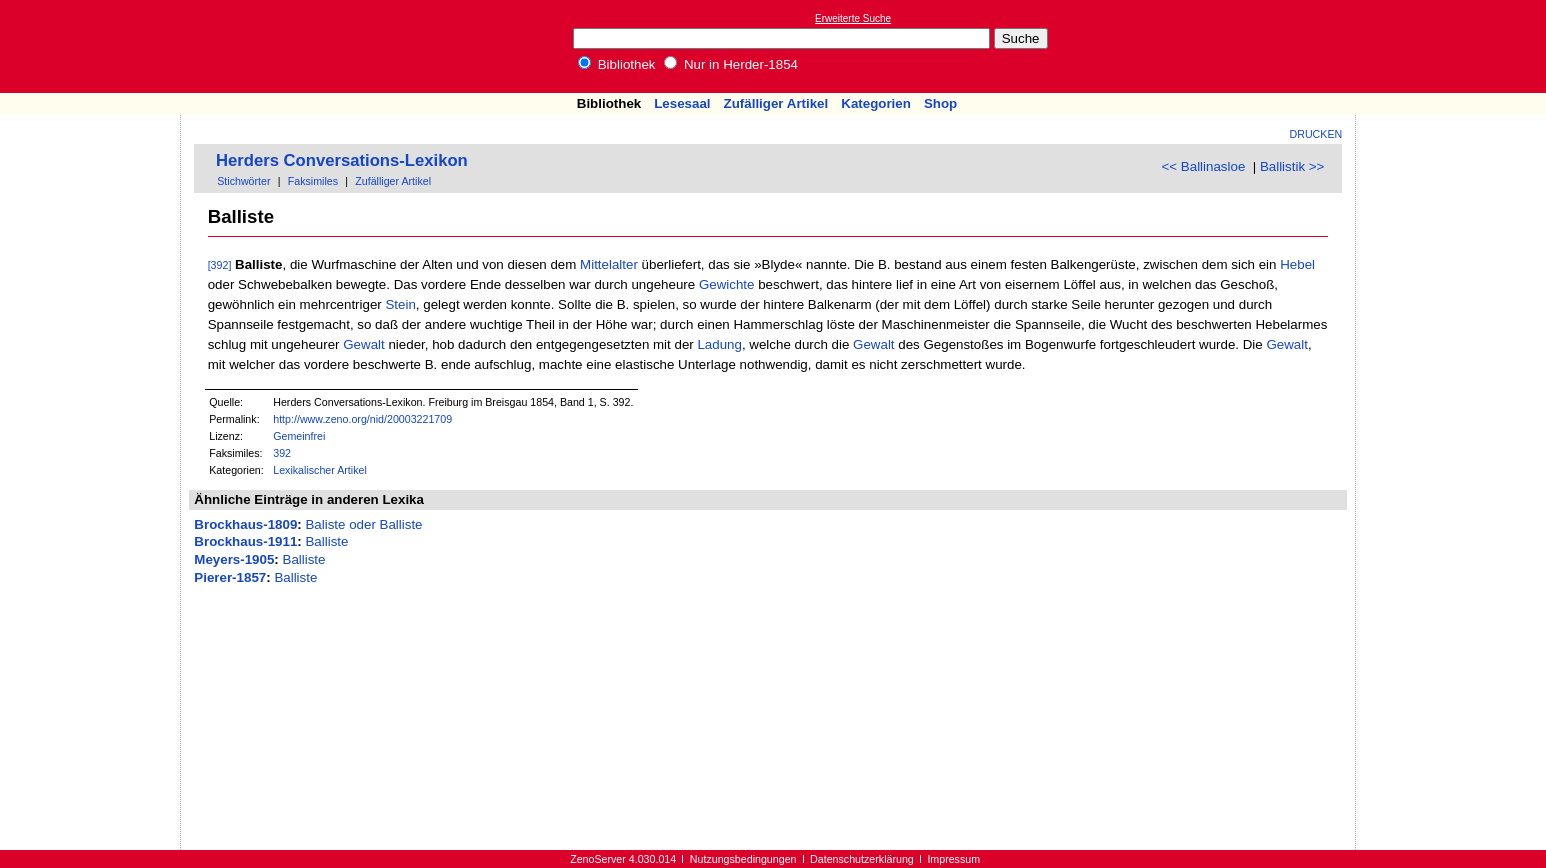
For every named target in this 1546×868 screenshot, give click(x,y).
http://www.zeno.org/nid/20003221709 (362, 419)
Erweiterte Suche (853, 18)
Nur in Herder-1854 (731, 64)
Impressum (953, 859)
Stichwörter (243, 181)
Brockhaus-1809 (245, 524)
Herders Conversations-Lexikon (342, 160)
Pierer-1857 (230, 577)
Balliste (326, 541)
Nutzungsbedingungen (743, 859)
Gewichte (727, 284)
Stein (400, 304)
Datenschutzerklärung (862, 859)
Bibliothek (617, 64)
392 (282, 453)
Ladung (719, 344)
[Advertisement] (1454, 46)
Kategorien (876, 103)
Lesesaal (682, 103)
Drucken (1316, 134)
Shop (940, 103)
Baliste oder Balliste (363, 524)
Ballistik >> (1292, 166)
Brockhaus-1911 (245, 541)
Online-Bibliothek (95, 46)
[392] (220, 265)
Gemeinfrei (299, 436)
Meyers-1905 (234, 559)
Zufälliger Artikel (776, 103)
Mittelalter (609, 264)
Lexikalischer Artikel (320, 470)
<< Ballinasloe (1204, 166)
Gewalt (363, 344)
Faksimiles (313, 181)
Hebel (1297, 264)
